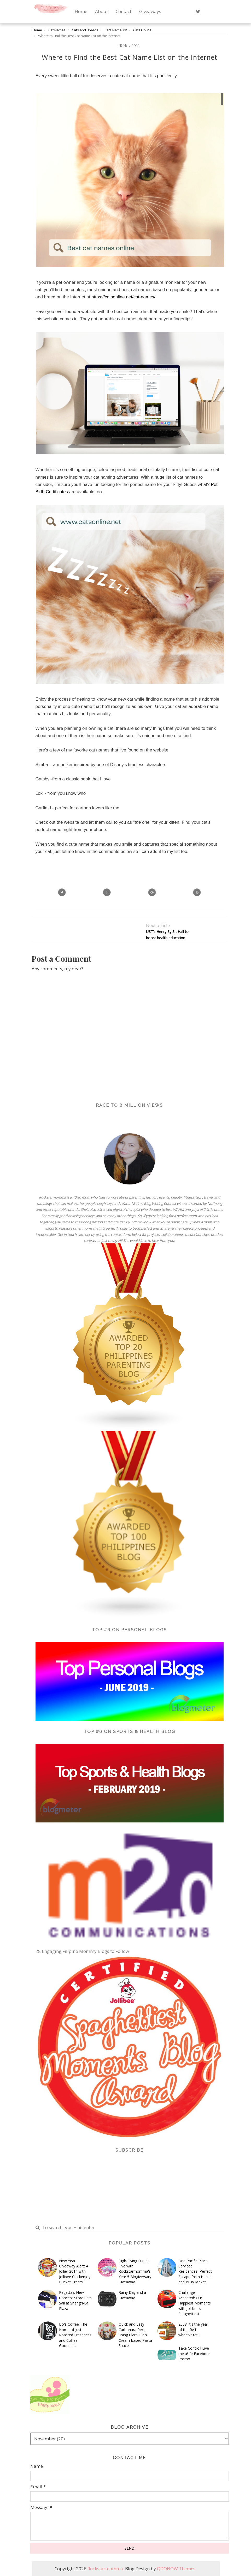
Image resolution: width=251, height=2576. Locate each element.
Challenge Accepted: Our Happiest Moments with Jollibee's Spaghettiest (194, 2303)
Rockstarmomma (105, 2569)
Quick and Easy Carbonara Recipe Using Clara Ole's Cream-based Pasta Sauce (135, 2335)
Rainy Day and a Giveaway (132, 2295)
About (101, 11)
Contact (123, 11)
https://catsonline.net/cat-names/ (123, 296)
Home (81, 11)
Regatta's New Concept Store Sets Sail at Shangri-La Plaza (75, 2300)
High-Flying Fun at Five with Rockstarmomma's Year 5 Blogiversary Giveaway (135, 2271)
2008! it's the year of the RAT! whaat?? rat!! (193, 2329)
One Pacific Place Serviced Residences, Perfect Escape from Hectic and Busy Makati (195, 2271)
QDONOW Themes (176, 2569)
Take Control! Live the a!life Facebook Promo (194, 2353)
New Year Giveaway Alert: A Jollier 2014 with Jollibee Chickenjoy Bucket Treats (74, 2271)
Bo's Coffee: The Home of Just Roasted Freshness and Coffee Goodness (75, 2335)
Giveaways (150, 11)
